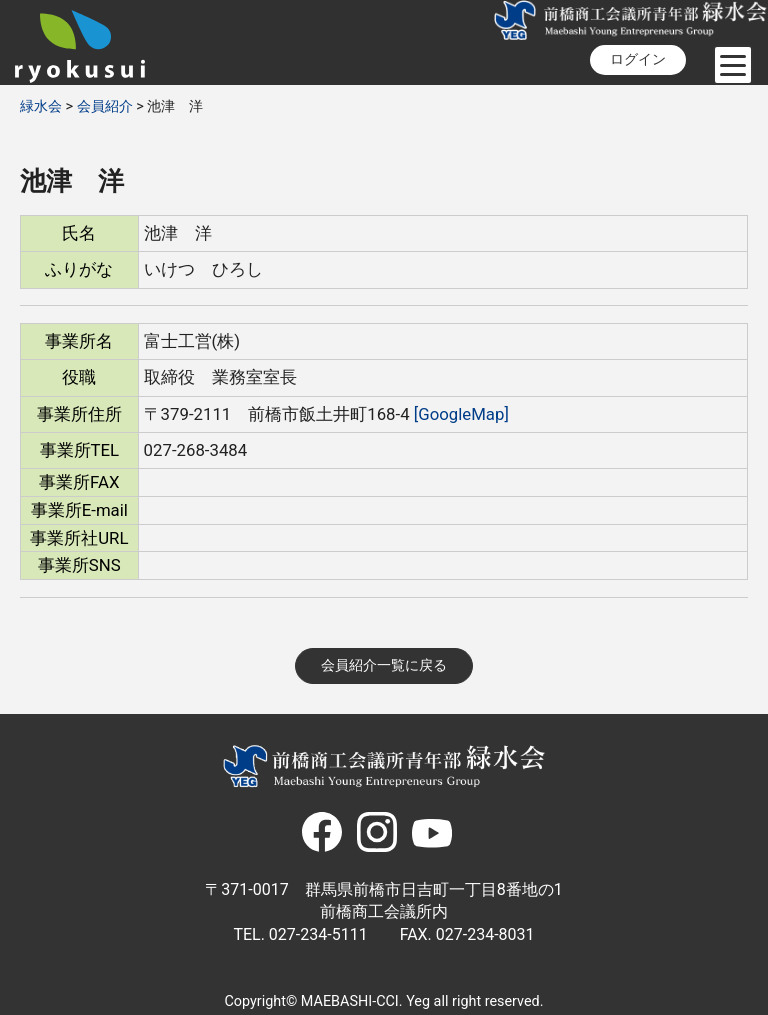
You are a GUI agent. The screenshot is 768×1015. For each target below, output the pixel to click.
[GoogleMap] (461, 414)
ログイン (638, 59)
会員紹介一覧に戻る (384, 665)
